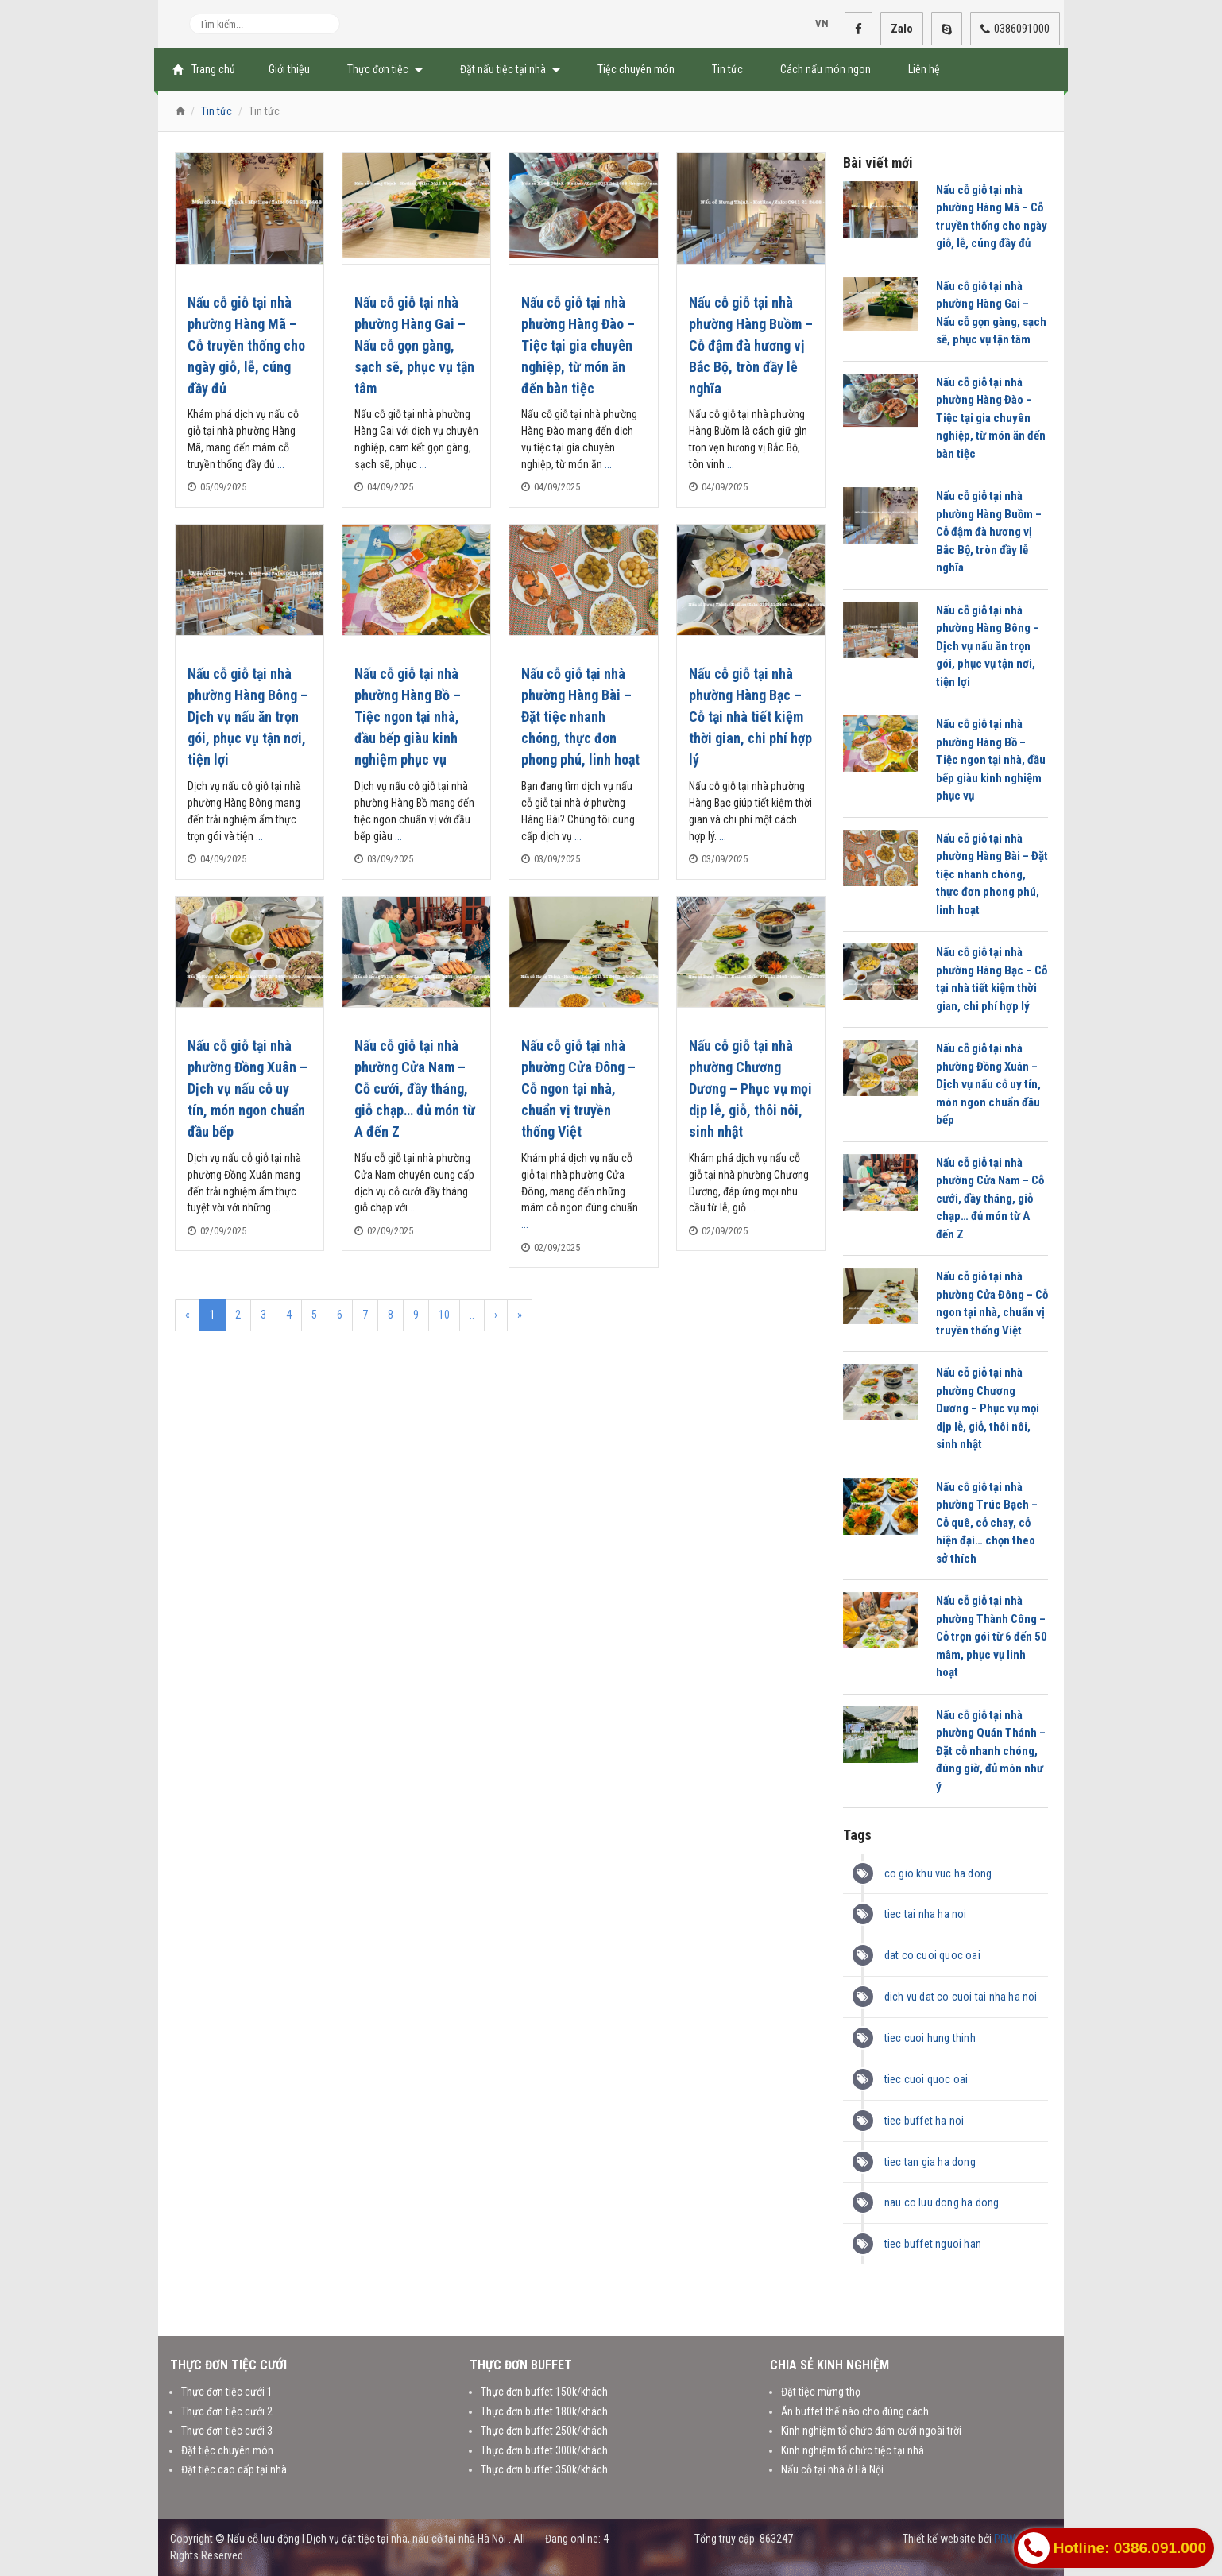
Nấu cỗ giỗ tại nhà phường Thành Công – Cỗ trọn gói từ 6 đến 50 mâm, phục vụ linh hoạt (991, 1636)
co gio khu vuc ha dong (938, 1873)
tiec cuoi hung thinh (930, 2038)
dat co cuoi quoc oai (932, 1955)
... (280, 464)
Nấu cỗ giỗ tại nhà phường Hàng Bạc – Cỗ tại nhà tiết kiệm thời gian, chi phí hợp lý (750, 716)
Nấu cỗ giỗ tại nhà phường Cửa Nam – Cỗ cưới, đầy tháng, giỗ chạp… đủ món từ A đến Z (414, 1088)
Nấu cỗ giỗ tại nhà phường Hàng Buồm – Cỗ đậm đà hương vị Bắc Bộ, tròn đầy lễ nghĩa (751, 345)
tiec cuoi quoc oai (926, 2079)
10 (444, 1314)
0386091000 (1015, 28)
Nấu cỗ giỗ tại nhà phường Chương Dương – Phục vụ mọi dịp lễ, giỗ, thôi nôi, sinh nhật (750, 1088)
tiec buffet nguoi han (932, 2243)
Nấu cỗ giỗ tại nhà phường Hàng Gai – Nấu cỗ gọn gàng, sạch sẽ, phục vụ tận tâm (414, 345)
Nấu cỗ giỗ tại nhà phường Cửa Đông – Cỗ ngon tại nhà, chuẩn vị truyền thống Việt (578, 1088)
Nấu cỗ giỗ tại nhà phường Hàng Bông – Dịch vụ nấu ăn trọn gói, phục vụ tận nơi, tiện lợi (248, 716)
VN (815, 24)
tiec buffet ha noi (924, 2120)
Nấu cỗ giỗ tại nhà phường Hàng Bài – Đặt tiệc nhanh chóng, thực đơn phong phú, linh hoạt (580, 716)
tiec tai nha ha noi (925, 1914)
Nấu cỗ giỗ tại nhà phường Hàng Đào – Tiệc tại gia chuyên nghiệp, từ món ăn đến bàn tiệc (578, 345)
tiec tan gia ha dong (930, 2162)
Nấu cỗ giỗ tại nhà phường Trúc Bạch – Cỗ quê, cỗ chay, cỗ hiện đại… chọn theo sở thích (987, 1523)
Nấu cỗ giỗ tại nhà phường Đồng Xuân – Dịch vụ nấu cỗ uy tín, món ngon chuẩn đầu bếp (247, 1088)
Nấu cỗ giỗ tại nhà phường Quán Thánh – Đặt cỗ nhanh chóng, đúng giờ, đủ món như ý (991, 1751)
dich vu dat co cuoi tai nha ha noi (961, 1996)
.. (472, 1314)
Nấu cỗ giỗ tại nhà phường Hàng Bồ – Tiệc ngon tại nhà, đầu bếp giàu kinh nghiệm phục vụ (407, 716)
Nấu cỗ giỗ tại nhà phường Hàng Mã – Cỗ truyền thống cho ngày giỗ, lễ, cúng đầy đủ (246, 345)
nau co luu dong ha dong (942, 2202)
